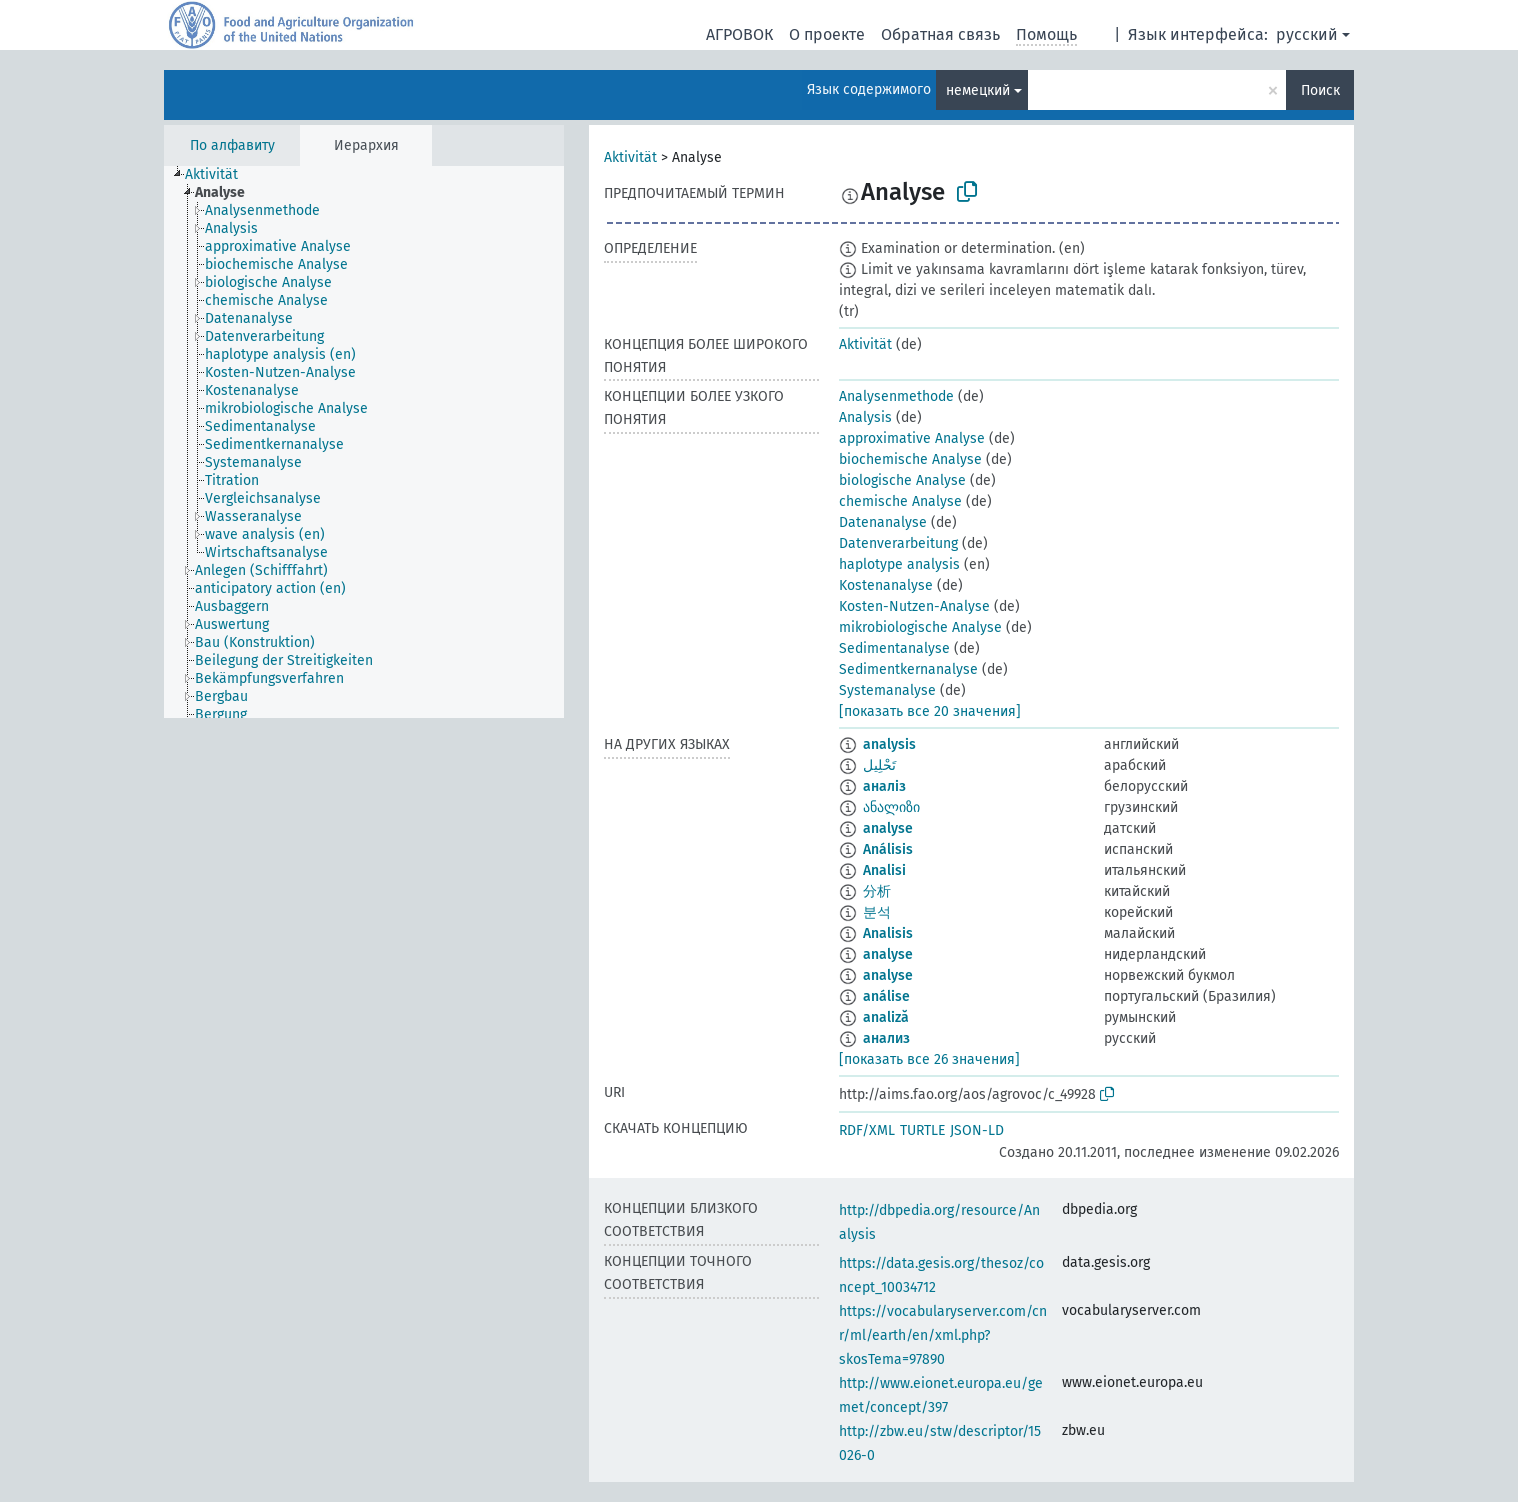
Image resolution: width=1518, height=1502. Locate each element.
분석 (877, 912)
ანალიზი (891, 807)
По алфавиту (232, 145)
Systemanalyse (887, 690)
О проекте (827, 34)
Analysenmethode (896, 396)
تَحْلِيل (879, 765)
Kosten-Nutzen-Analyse (914, 606)
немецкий (978, 90)
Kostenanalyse (886, 585)
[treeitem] (220, 175)
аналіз (884, 786)
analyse (888, 828)
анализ (886, 1038)
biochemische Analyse (910, 459)
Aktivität (630, 157)
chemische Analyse (900, 501)
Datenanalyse (883, 522)
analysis (889, 744)
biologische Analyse (902, 480)
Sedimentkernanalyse (908, 669)
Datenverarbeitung (898, 543)
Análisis (888, 849)
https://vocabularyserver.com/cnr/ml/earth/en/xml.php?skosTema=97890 (943, 1335)
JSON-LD (977, 1130)
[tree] (364, 442)
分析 (877, 891)
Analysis (865, 417)
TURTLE (922, 1130)
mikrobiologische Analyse (920, 627)
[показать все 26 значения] (929, 1059)
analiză (886, 1017)
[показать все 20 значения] (930, 711)
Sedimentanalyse (894, 648)
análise (886, 996)
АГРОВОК (739, 34)
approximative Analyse (912, 438)
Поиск (1320, 90)
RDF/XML (867, 1130)
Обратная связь (940, 34)
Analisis (888, 933)
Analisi (884, 870)
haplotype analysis (899, 564)
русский (1307, 34)
